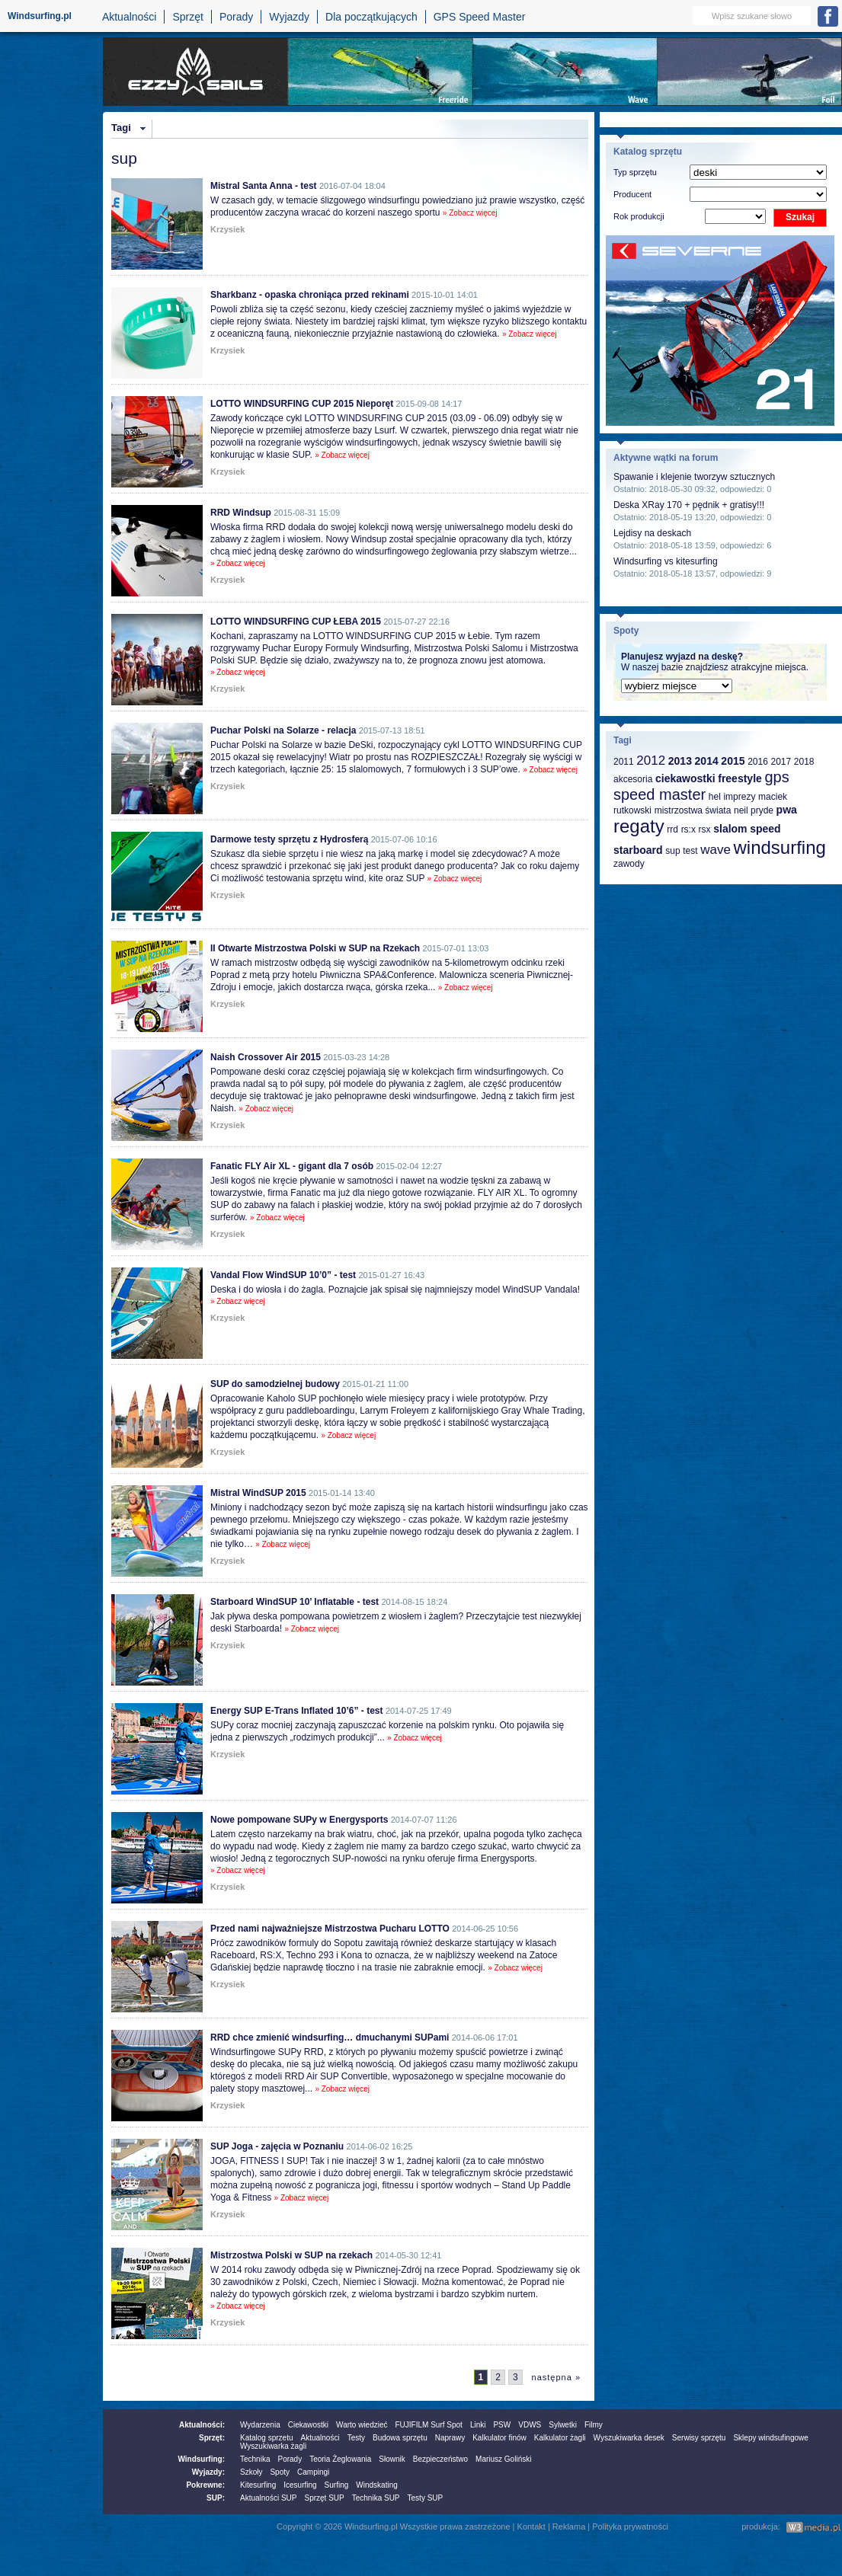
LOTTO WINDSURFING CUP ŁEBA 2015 (295, 621)
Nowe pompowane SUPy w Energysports (299, 1819)
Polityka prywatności (630, 2526)
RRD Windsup (240, 512)
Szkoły (251, 2472)
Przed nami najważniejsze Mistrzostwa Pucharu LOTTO (330, 1928)
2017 (780, 761)
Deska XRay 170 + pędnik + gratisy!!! (688, 505)
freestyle (740, 778)
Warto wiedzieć (361, 2425)
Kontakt (531, 2526)
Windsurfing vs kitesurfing (665, 561)
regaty (638, 826)
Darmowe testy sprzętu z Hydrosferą (289, 839)
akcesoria (632, 779)
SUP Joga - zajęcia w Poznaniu (277, 2146)
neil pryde (753, 810)
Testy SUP (425, 2498)
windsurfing (779, 847)
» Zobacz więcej (470, 213)
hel (715, 796)
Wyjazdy (289, 17)
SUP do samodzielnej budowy (275, 1384)
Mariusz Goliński (503, 2459)
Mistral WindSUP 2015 (258, 1493)
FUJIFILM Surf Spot (429, 2425)
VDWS (529, 2425)
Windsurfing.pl (40, 16)
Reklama (568, 2526)
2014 (707, 761)
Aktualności (129, 17)
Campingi (313, 2472)
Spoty (280, 2472)
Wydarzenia (260, 2425)
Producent (632, 194)
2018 (804, 761)
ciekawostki (685, 778)
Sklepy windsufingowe (770, 2438)
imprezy (739, 796)
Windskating (376, 2485)
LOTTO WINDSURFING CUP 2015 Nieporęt (301, 403)
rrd (672, 829)
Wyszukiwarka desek (629, 2438)
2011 (623, 761)
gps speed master (701, 786)
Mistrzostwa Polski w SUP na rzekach (291, 2255)
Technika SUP (376, 2498)
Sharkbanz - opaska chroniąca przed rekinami (309, 294)
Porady (236, 17)
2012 (650, 760)
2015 (732, 761)
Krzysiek (227, 229)
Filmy (593, 2425)
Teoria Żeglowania (340, 2459)
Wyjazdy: (208, 2472)
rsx (705, 829)
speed (765, 829)
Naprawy (450, 2438)
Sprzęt (187, 17)
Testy (356, 2438)
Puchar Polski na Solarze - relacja (283, 730)
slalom (730, 829)
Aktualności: (202, 2425)
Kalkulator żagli (560, 2438)
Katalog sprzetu (266, 2438)
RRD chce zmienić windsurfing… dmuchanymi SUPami (329, 2037)
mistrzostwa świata (693, 810)
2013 (680, 761)
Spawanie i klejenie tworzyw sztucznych (694, 476)
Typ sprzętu (635, 172)
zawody (629, 863)
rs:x (688, 829)
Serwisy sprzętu (699, 2438)
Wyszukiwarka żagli (273, 2446)
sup (672, 850)
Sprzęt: (212, 2438)
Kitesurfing (258, 2485)
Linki (478, 2425)
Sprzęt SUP (324, 2498)
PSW (502, 2425)
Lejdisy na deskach (652, 533)
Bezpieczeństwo (440, 2459)
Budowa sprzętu (400, 2438)
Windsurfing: (201, 2459)
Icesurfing (299, 2485)
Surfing (337, 2485)
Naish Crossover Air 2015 (265, 1057)
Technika (255, 2459)
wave (715, 849)
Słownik (392, 2459)
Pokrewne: (205, 2485)
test (690, 850)
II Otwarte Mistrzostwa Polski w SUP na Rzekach (315, 948)
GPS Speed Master (480, 17)
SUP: (215, 2498)
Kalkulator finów (499, 2438)
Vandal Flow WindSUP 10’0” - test (283, 1275)
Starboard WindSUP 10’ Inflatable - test (294, 1601)
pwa (786, 810)
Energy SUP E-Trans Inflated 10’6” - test (296, 1710)
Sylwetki (563, 2425)
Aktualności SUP (268, 2498)
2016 (758, 761)
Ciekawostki (308, 2425)
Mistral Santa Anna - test (263, 186)
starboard (638, 850)
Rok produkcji (638, 216)
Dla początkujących (371, 17)
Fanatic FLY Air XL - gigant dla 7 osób (291, 1166)
